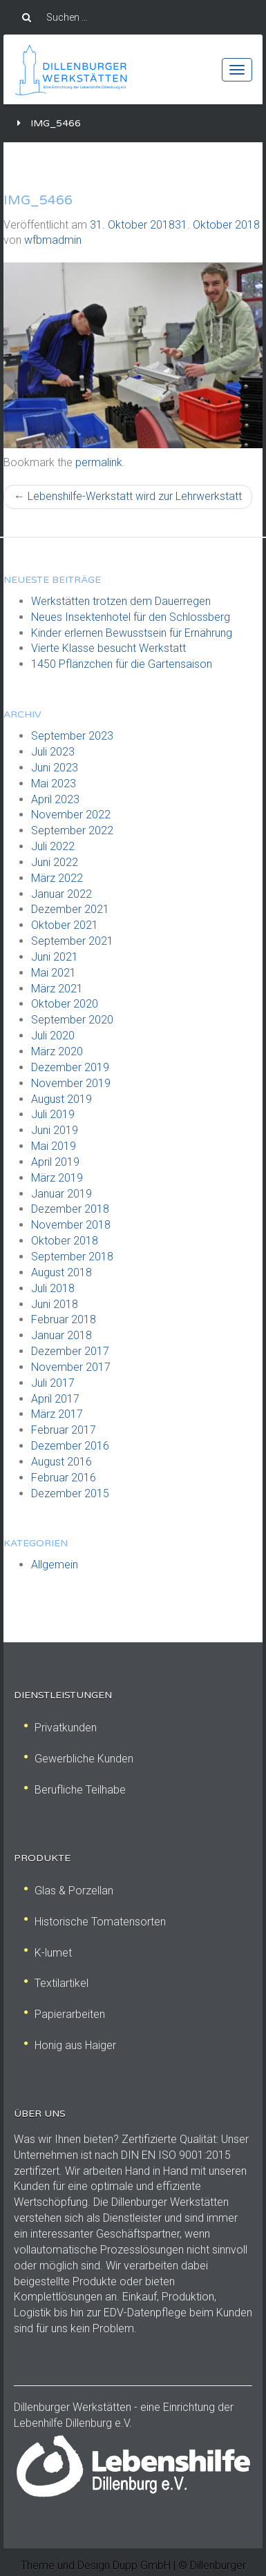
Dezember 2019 (70, 1067)
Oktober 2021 (64, 925)
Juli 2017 (53, 1383)
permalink (98, 462)
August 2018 (61, 1272)
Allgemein (54, 1564)
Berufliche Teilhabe (75, 1789)
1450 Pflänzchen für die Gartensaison (121, 664)
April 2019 (55, 1162)
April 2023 (55, 799)
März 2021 (57, 988)
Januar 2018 (61, 1335)
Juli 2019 (53, 1114)
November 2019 (71, 1083)
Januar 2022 (61, 894)
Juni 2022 (54, 862)
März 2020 (57, 1051)
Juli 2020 (53, 1035)
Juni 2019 (54, 1130)
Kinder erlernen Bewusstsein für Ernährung (131, 633)
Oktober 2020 (64, 1003)
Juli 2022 (53, 846)
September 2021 (72, 941)
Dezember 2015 (70, 1493)
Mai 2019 (53, 1146)
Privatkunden (60, 1727)
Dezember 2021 (70, 909)
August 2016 (61, 1461)
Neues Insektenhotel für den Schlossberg (130, 617)
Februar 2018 (63, 1319)
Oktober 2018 (64, 1240)
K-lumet (48, 1952)
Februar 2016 (63, 1477)
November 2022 (71, 814)
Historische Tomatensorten (95, 1921)
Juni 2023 (54, 767)
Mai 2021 (53, 972)
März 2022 (57, 878)
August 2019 (61, 1099)
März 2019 (57, 1177)
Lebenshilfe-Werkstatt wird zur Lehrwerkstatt (128, 496)
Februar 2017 (63, 1429)
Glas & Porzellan (68, 1890)
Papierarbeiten (64, 2014)
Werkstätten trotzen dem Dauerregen (121, 601)
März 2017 (57, 1414)
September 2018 (72, 1256)
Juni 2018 (54, 1304)
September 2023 (72, 735)
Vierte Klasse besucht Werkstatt (108, 648)
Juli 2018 (53, 1288)
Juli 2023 (53, 751)
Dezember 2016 (70, 1445)
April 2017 (55, 1398)
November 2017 (71, 1367)
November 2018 (71, 1224)
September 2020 (72, 1019)
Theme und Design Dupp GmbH (96, 2565)
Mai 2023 (53, 783)
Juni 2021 (54, 956)
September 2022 (72, 830)
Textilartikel (56, 1983)
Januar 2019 (61, 1193)
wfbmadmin (53, 240)
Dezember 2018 (70, 1208)
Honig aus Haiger (70, 2045)
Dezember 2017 (70, 1351)
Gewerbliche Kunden (78, 1758)
